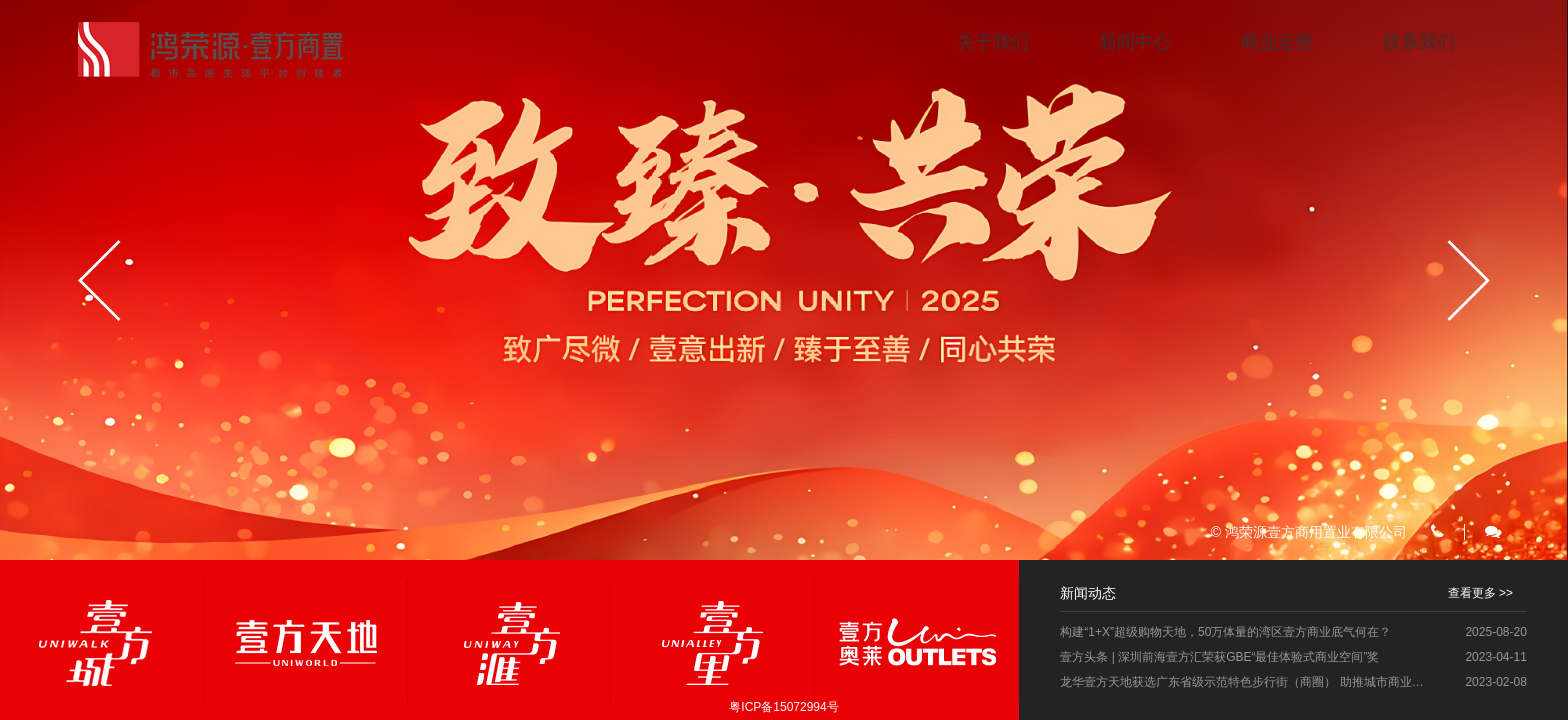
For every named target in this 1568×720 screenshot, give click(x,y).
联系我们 (1419, 42)
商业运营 (1277, 42)
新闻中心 (1135, 42)
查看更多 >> (1480, 593)
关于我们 (993, 42)
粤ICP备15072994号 (783, 707)
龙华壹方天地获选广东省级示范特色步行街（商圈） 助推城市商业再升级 (1246, 682)
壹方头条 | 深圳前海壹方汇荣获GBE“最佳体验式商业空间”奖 (1219, 657)
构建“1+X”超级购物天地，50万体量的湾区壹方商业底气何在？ (1225, 632)
